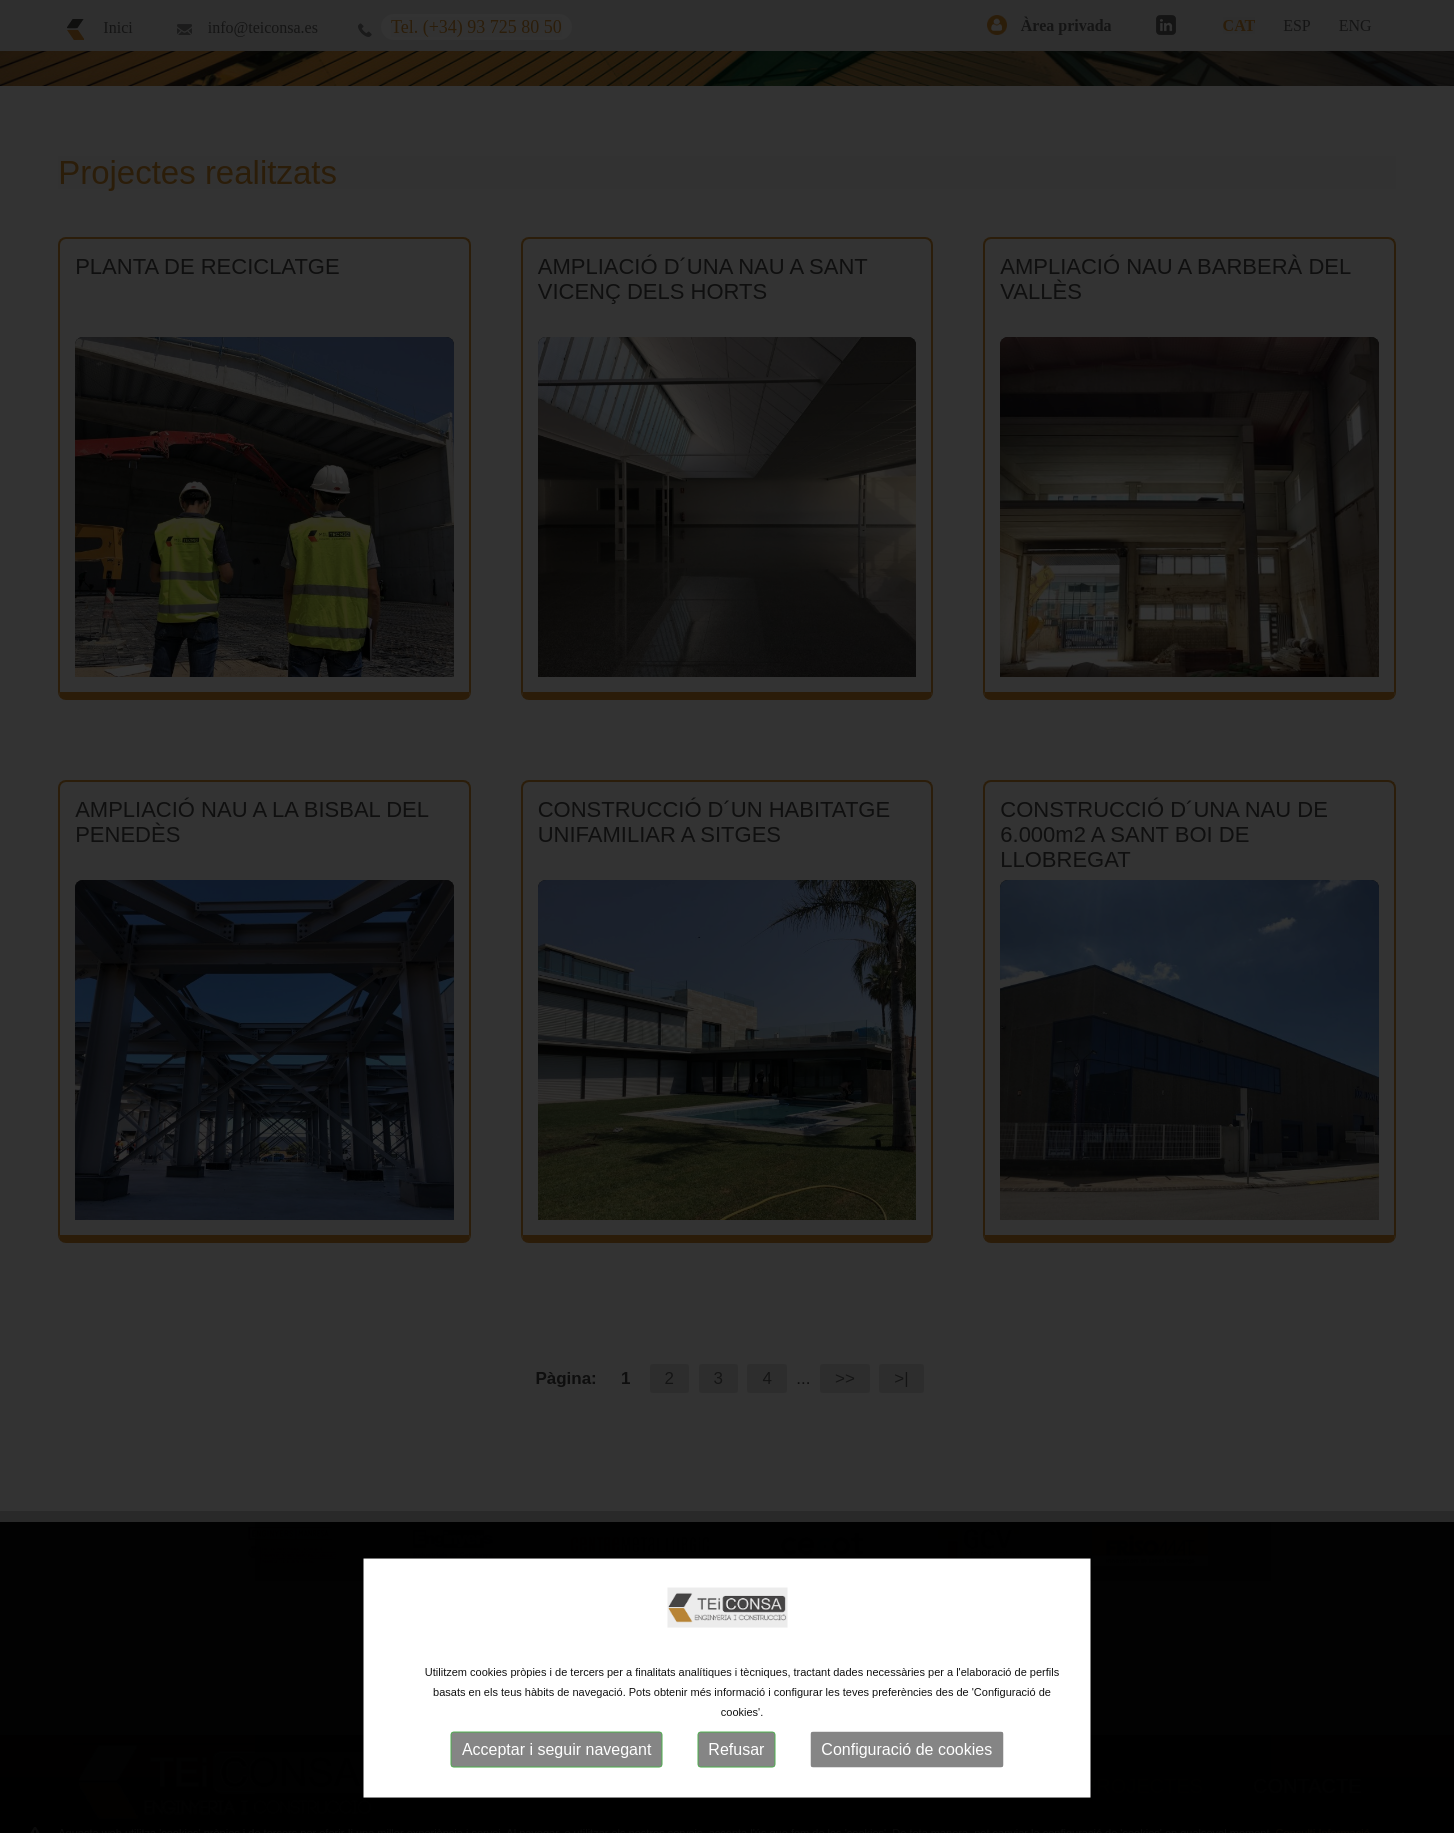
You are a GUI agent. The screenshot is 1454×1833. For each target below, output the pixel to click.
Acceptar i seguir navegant (556, 1749)
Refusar (736, 1749)
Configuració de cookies (906, 1749)
